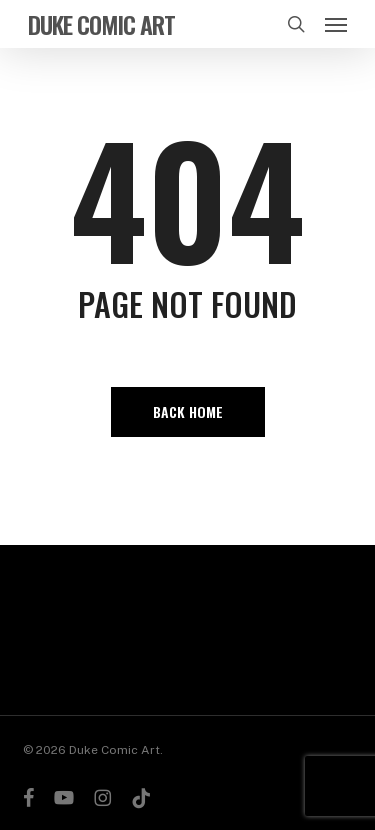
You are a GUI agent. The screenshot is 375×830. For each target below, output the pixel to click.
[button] (336, 24)
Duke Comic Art (101, 24)
